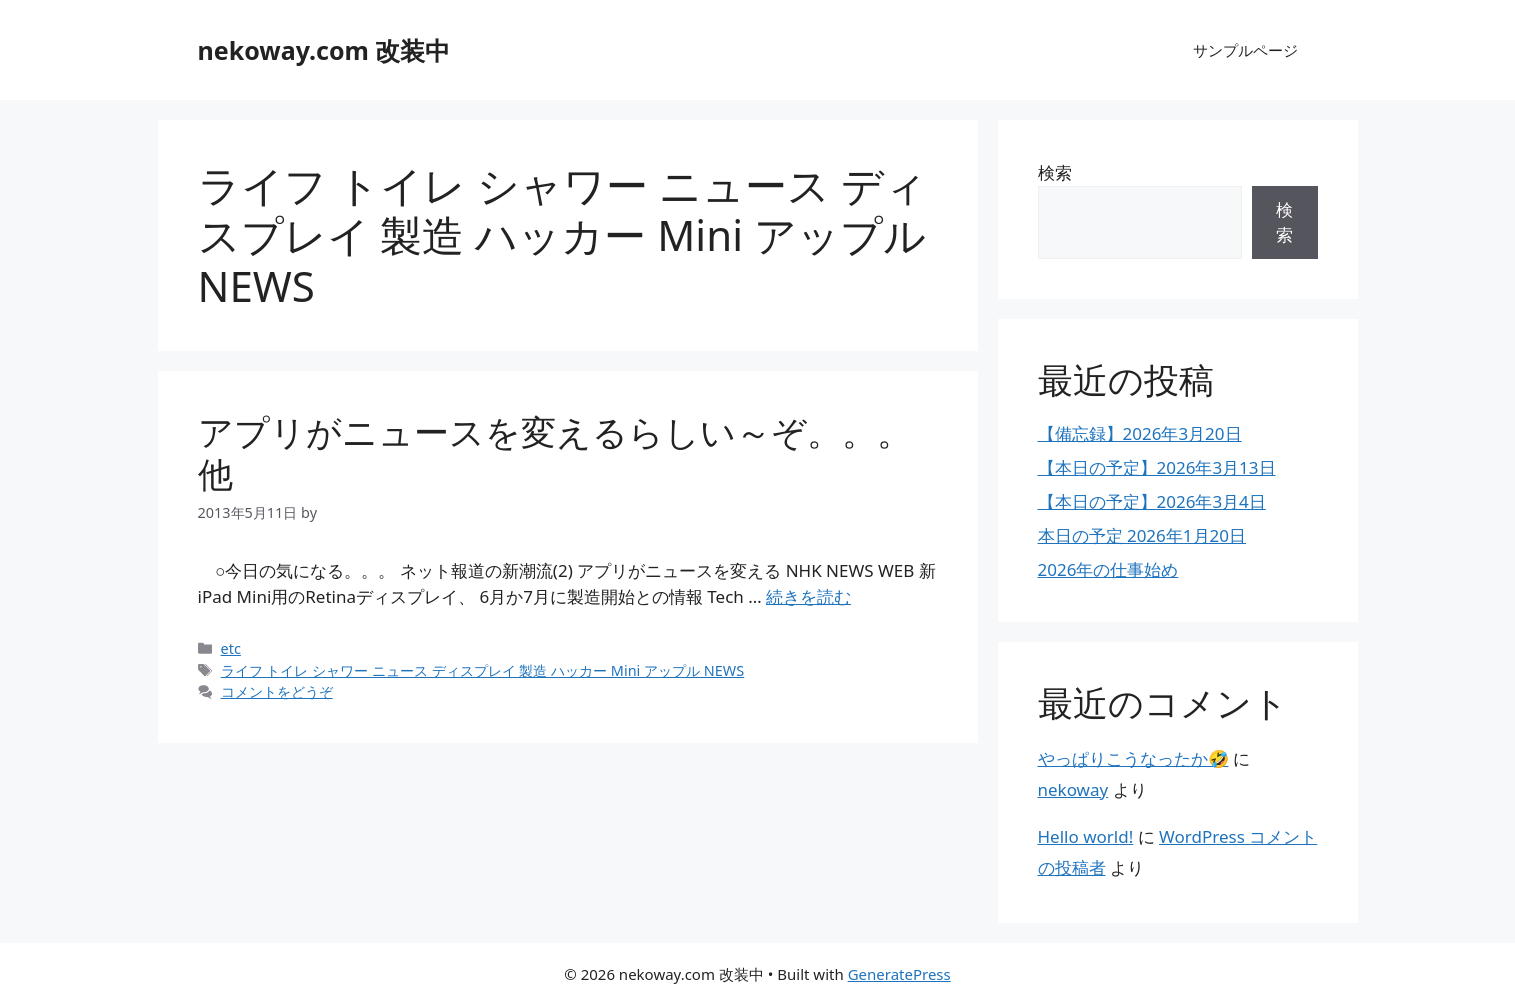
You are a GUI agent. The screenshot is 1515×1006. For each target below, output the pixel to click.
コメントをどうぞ (277, 691)
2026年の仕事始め (1108, 569)
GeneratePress (899, 974)
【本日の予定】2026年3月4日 (1152, 501)
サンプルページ (1245, 50)
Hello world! (1086, 836)
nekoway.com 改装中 (324, 50)
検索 (1055, 172)
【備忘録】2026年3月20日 (1140, 433)
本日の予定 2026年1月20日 (1142, 535)
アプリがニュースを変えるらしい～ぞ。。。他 (555, 452)
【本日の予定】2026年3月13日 (1157, 467)
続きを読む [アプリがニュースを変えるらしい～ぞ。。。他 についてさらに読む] (808, 596)
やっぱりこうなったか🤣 (1133, 758)
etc (231, 648)
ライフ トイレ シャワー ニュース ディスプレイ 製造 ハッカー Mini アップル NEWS (483, 670)
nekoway (1073, 789)
